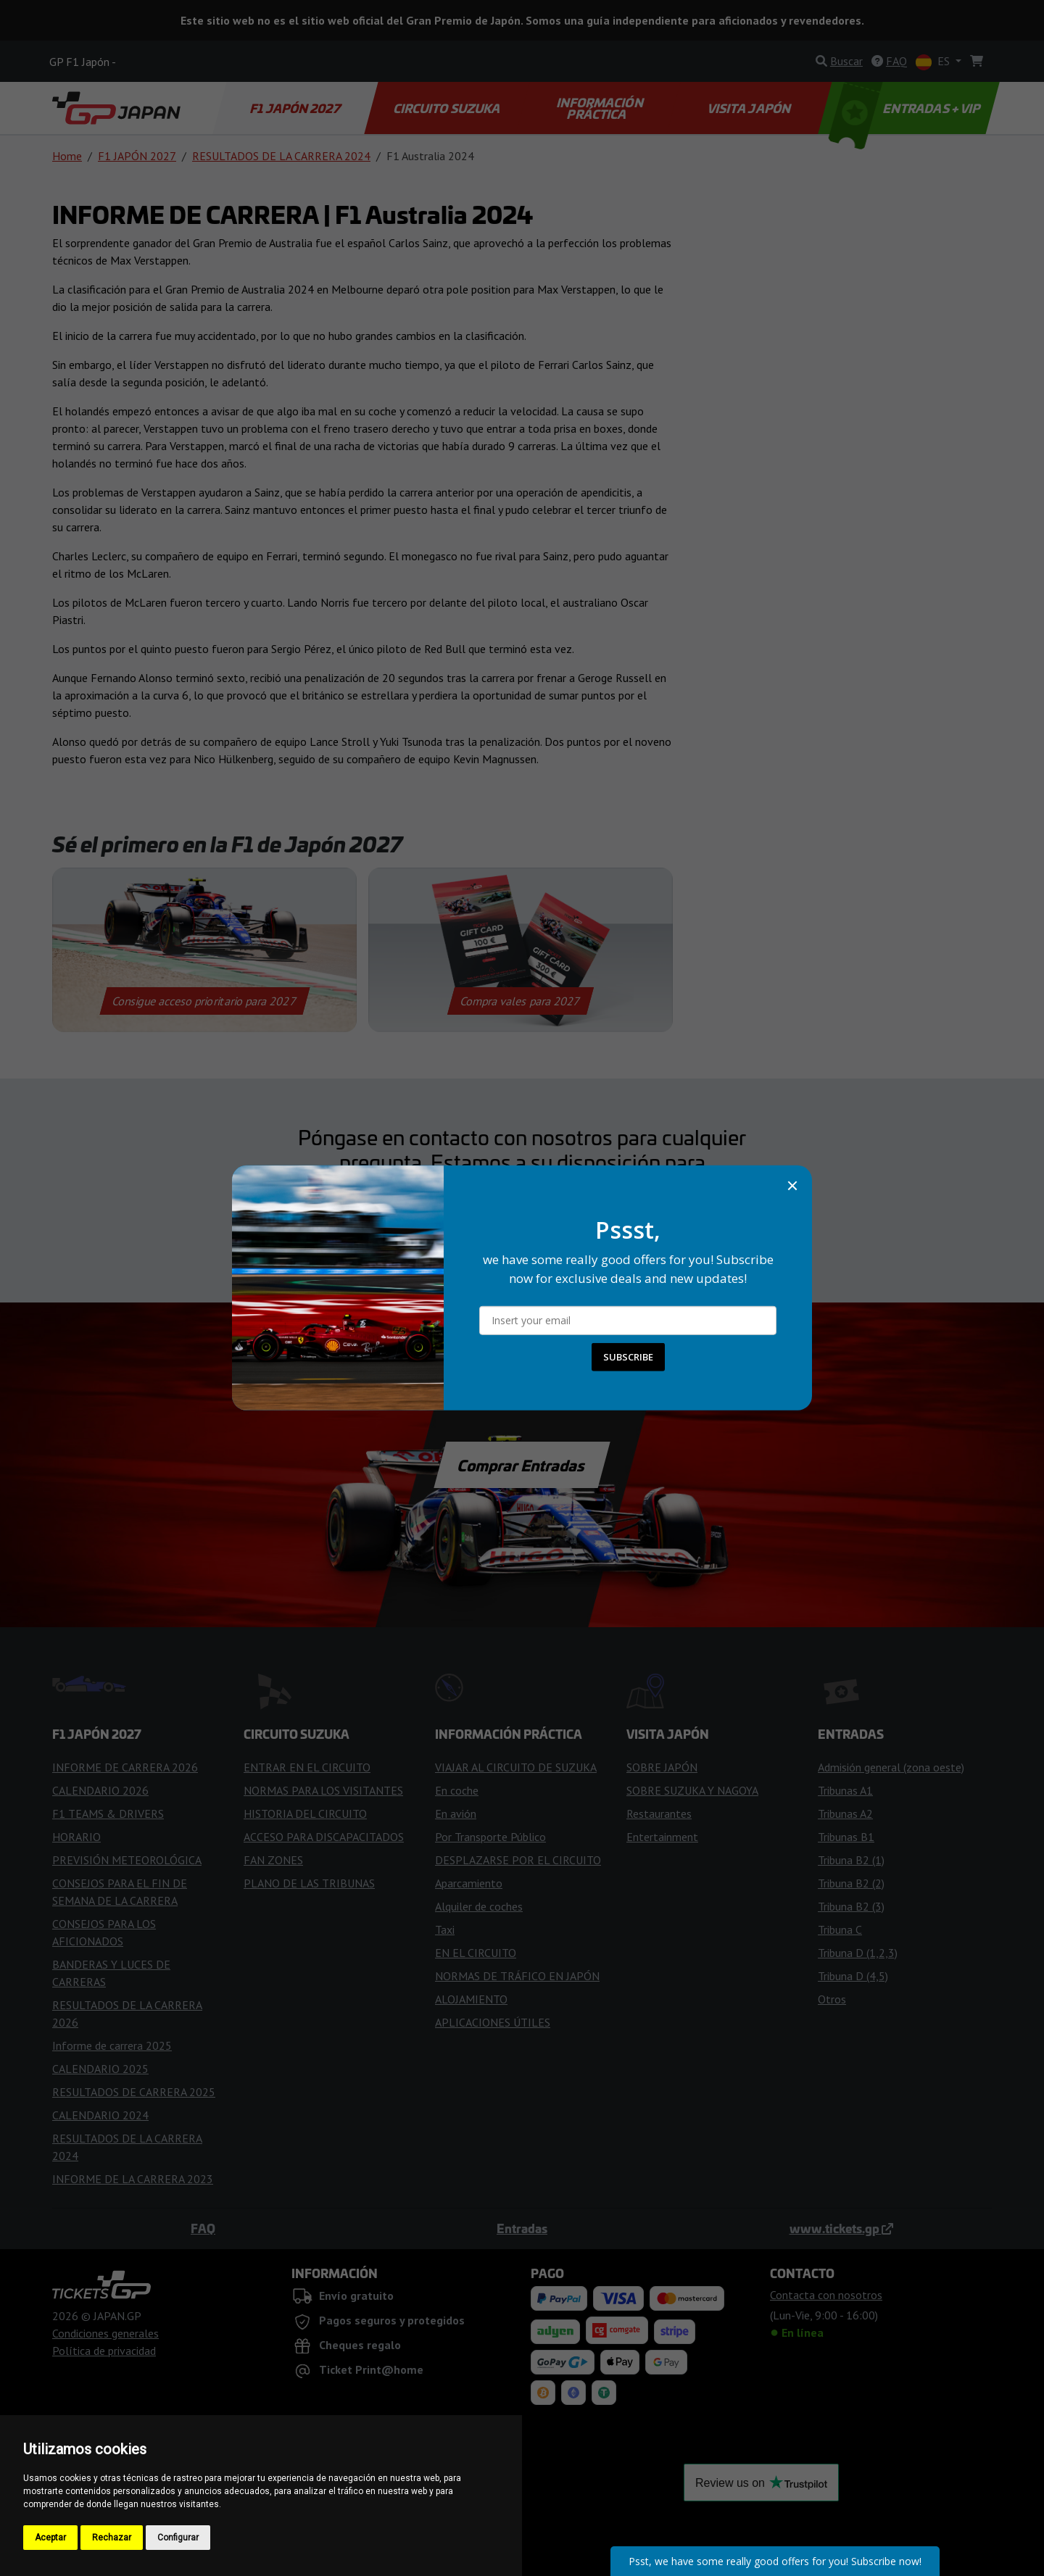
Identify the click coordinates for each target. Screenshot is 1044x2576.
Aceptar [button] (50, 2538)
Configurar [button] (178, 2538)
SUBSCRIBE (628, 1356)
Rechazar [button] (111, 2538)
